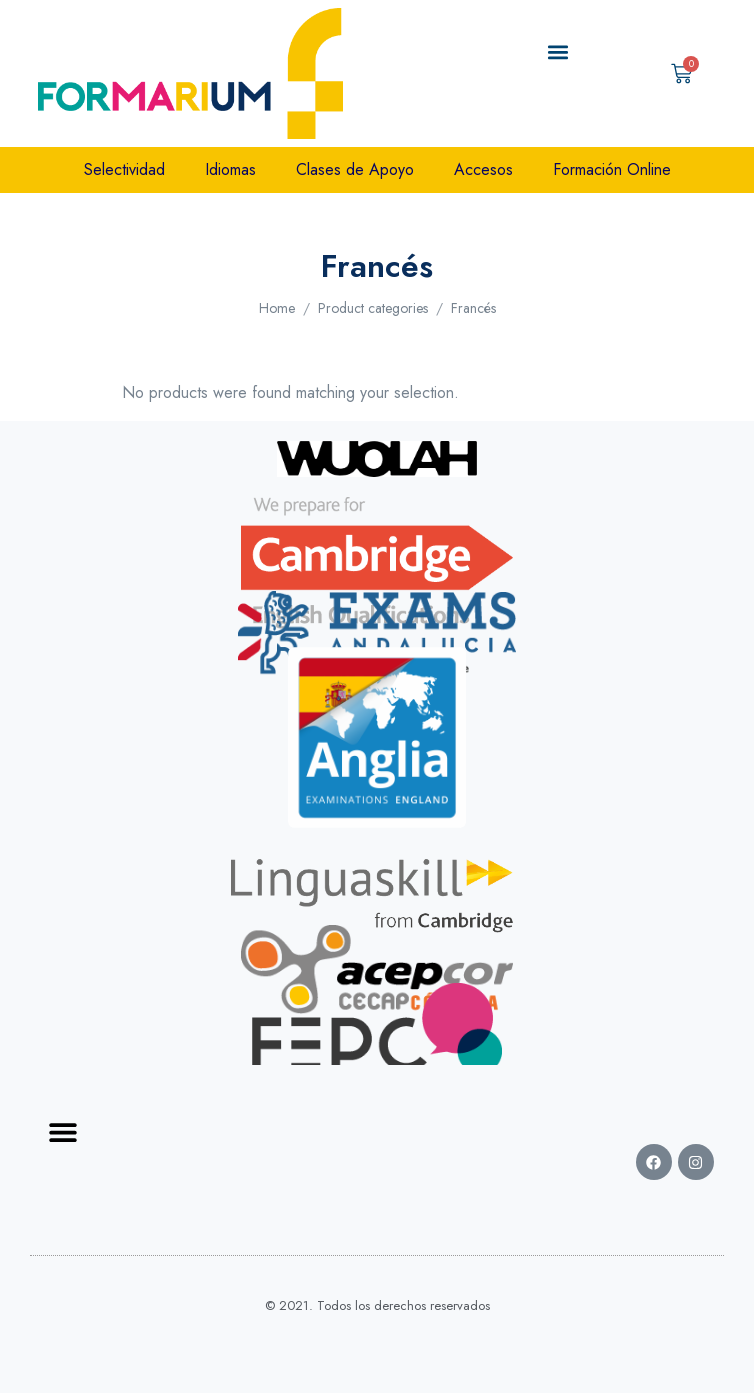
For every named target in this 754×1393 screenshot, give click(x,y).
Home (277, 308)
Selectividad (124, 169)
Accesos (483, 169)
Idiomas (230, 169)
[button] (557, 52)
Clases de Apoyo (355, 169)
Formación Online (612, 169)
